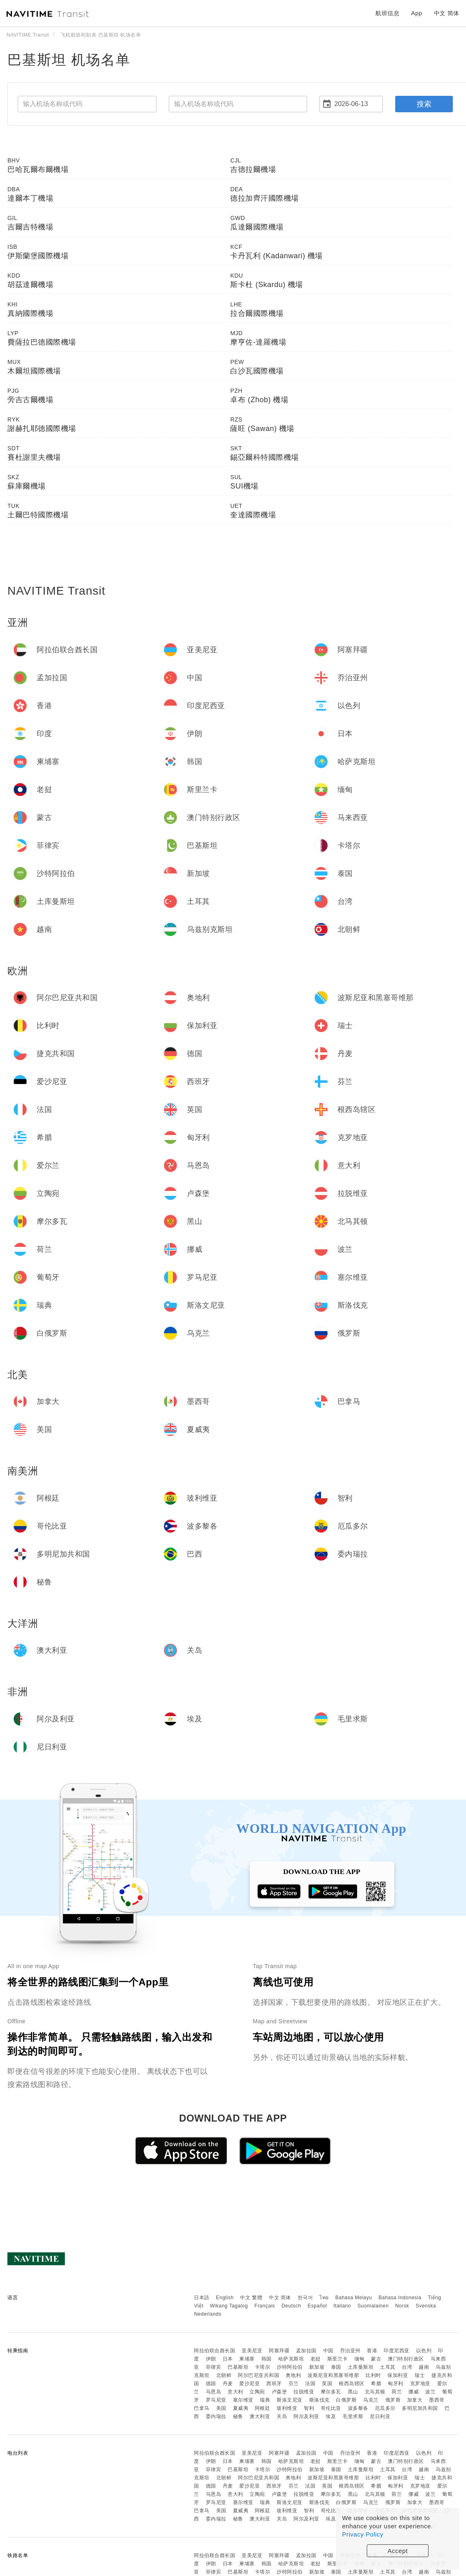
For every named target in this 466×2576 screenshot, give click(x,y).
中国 (328, 2351)
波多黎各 (358, 2408)
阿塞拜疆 (279, 2351)
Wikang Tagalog (229, 2306)
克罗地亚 (420, 2383)
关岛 (282, 2416)
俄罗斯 (393, 2400)
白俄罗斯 (346, 2400)
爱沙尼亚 (249, 2383)
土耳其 (388, 2367)
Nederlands (207, 2314)
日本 (228, 2359)
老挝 (315, 2359)
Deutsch (291, 2306)
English (225, 2297)
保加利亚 (397, 2375)
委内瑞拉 (216, 2416)
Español (317, 2306)
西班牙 (274, 2383)
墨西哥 (437, 2400)
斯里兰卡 (337, 2359)
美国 (221, 2408)
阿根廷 (262, 2408)
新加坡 (317, 2367)
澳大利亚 (259, 2416)
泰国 (336, 2367)
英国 (327, 2383)
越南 (424, 2367)
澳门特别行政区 (406, 2359)
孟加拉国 (306, 2351)
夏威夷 (241, 2408)
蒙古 (376, 2359)
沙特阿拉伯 (290, 2367)
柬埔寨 (247, 2359)
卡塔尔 (262, 2367)
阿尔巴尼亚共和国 (258, 2375)
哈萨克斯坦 (291, 2359)
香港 (372, 2351)
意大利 (235, 2392)
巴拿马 (202, 2408)
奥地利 (293, 2375)
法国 (310, 2383)
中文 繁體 (251, 2297)
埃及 (331, 2416)
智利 (309, 2408)
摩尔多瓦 (331, 2392)
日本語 (202, 2297)
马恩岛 (213, 2392)
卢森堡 (279, 2392)
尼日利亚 (380, 2416)
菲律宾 (213, 2367)
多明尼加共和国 (420, 2408)
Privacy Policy (362, 2534)
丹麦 (228, 2383)
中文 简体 (280, 2297)
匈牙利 (395, 2383)
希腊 (376, 2383)
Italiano (342, 2306)
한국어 (305, 2297)
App (416, 13)
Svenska (426, 2306)
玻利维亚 (287, 2408)
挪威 (413, 2392)
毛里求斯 (353, 2416)
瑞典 (265, 2400)
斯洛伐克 (319, 2400)
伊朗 (211, 2359)
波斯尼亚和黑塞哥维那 (333, 2375)
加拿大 (415, 2400)
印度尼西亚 (397, 2351)
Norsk (402, 2306)
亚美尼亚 (252, 2351)
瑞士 (420, 2375)
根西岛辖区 (352, 2383)
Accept (398, 2550)
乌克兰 (371, 2400)
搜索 (424, 104)
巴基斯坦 (238, 2367)
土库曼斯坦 (361, 2367)
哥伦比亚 (331, 2408)
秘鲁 (238, 2416)
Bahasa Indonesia (400, 2297)
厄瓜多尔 (385, 2408)
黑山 (353, 2392)
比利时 (373, 2375)
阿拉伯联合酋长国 (214, 2351)
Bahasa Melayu (354, 2297)
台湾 (407, 2367)
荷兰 (396, 2392)
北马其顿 (375, 2392)
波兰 (430, 2392)
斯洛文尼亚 (290, 2400)
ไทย (324, 2297)
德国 (211, 2383)
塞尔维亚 (243, 2400)
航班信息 (387, 13)
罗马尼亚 (216, 2400)
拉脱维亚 (304, 2392)
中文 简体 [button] (446, 13)
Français (264, 2306)
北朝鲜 (224, 2375)
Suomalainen (373, 2306)
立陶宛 (257, 2392)
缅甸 (359, 2359)
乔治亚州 (350, 2351)
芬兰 (294, 2383)
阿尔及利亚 (306, 2416)
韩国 (266, 2359)
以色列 (424, 2351)
